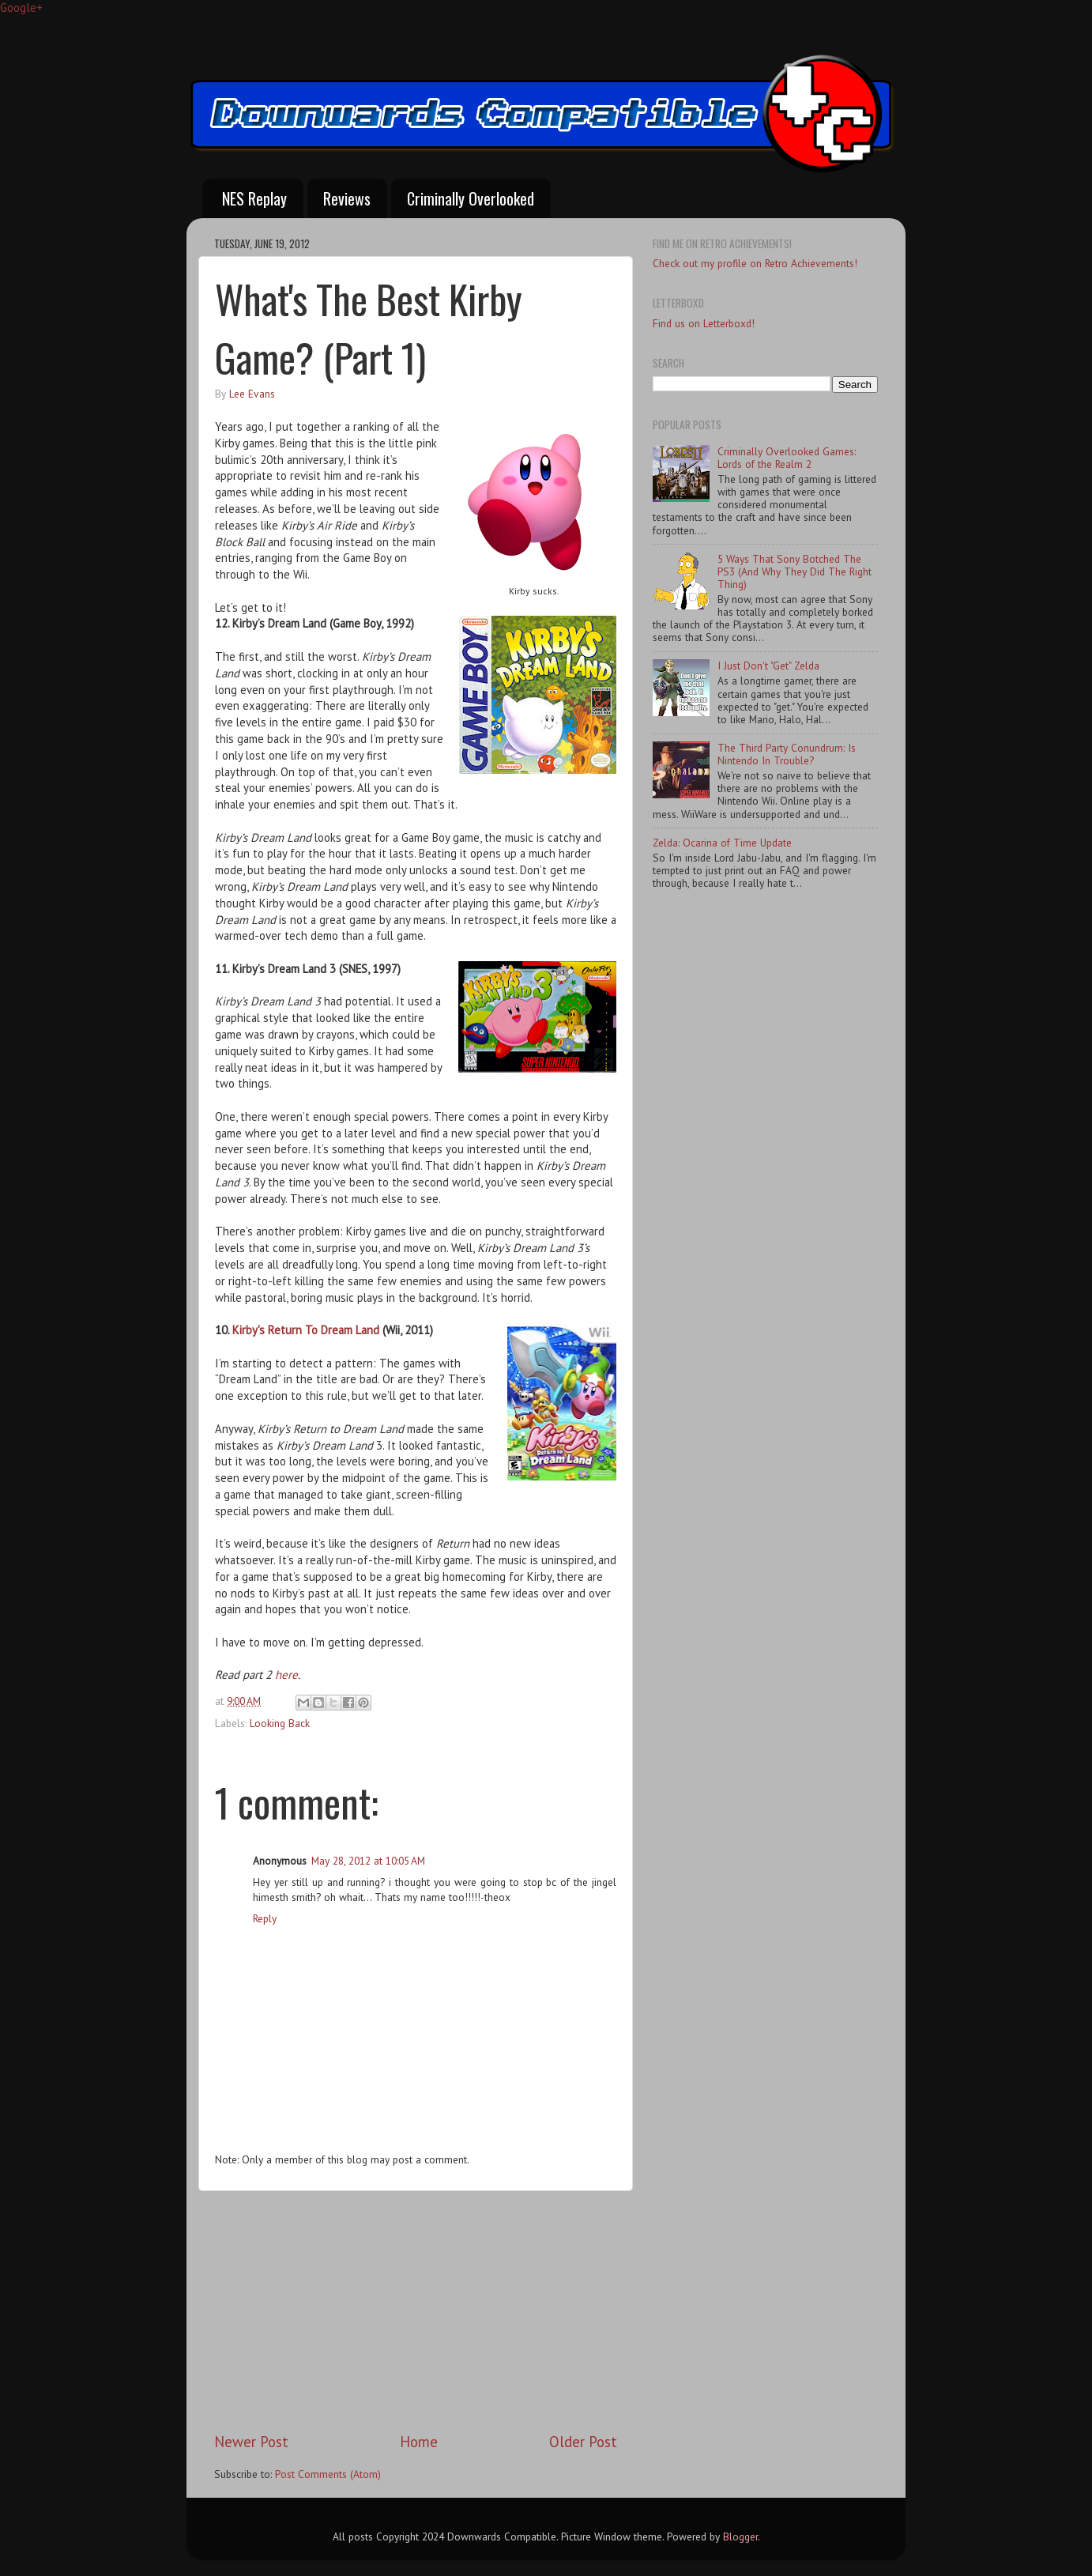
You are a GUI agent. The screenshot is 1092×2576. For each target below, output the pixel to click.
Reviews (347, 198)
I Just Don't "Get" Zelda (768, 665)
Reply (265, 1918)
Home (419, 2441)
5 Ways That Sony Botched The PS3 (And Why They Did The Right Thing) (794, 571)
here (286, 1674)
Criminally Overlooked (470, 198)
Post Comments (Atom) (328, 2474)
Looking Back (280, 1723)
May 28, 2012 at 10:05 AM (368, 1861)
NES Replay (254, 198)
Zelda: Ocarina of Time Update (722, 842)
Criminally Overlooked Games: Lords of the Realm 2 (786, 457)
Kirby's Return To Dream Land (305, 1329)
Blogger (740, 2536)
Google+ (21, 7)
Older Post (583, 2441)
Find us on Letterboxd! (704, 323)
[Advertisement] (415, 2311)
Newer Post (251, 2441)
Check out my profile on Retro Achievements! (755, 263)
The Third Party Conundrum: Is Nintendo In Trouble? (786, 754)
